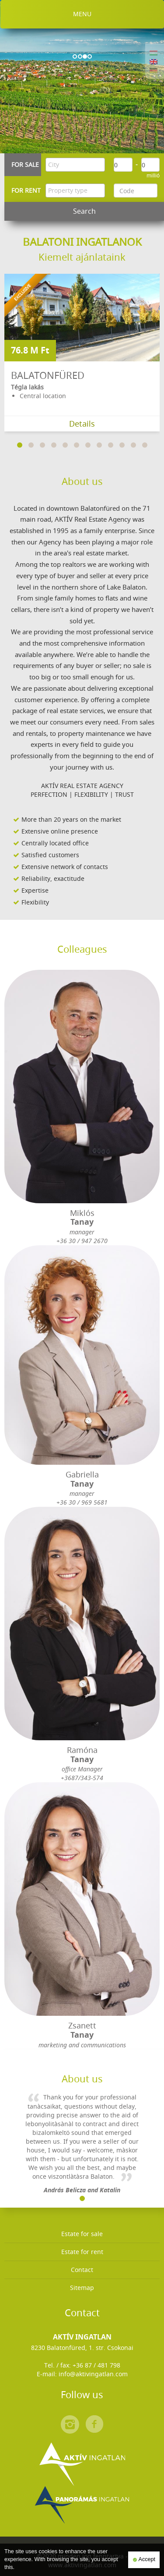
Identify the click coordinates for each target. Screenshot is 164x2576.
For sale (25, 164)
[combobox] (75, 165)
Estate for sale (82, 2234)
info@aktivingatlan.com (93, 2374)
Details (82, 423)
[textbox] (77, 164)
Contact (82, 2269)
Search (84, 211)
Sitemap (82, 2287)
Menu (82, 14)
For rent (26, 190)
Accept (144, 2559)
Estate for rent (82, 2251)
